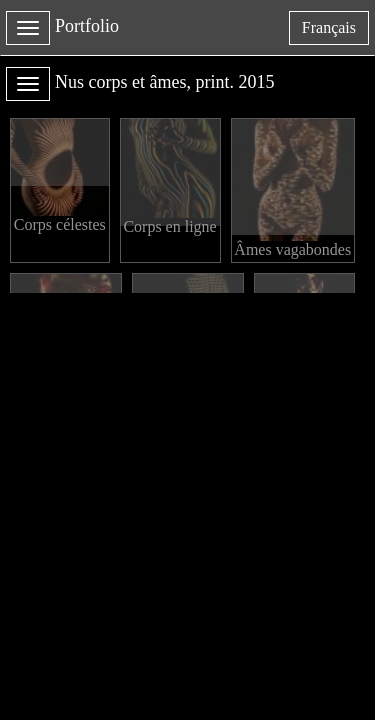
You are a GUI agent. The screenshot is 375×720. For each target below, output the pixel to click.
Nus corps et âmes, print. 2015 (164, 82)
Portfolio (87, 26)
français (335, 31)
